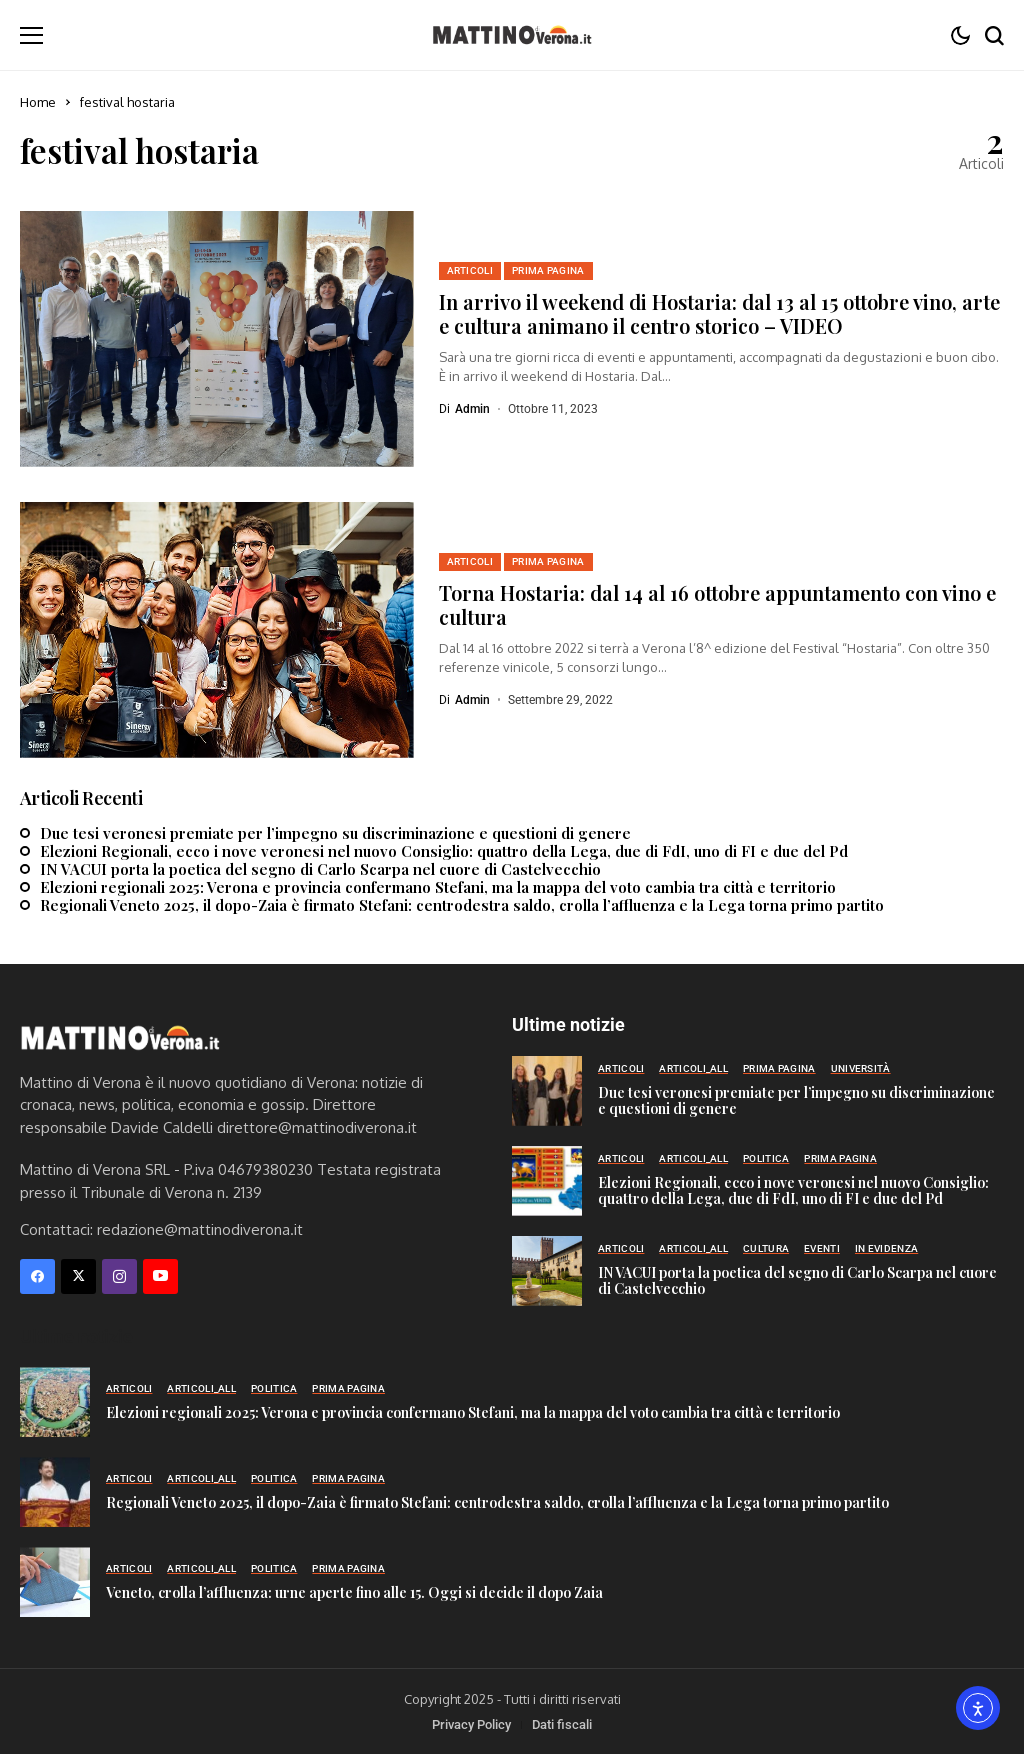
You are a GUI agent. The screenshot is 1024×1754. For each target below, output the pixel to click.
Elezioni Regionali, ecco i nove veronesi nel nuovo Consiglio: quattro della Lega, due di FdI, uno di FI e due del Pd (444, 851)
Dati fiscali (562, 1724)
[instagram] (119, 1276)
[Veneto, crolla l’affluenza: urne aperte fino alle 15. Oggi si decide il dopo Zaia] (55, 1582)
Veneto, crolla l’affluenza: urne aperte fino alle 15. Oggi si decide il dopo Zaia (354, 1592)
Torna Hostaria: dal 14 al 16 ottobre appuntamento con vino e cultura (717, 604)
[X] (78, 1276)
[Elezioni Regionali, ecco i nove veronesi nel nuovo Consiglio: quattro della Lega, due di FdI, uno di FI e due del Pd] (547, 1181)
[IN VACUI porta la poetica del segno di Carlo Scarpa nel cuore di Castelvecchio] (547, 1271)
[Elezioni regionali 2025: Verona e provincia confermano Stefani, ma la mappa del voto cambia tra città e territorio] (55, 1402)
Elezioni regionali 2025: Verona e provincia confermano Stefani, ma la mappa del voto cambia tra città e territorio (438, 887)
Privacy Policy (471, 1724)
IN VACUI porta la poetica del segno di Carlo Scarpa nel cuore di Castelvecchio (320, 869)
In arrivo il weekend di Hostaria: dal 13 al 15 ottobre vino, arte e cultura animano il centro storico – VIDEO (719, 313)
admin (472, 409)
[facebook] (37, 1276)
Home (38, 102)
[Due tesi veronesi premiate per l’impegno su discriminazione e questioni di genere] (547, 1091)
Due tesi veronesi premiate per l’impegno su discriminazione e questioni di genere (335, 833)
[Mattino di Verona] (512, 35)
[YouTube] (160, 1276)
